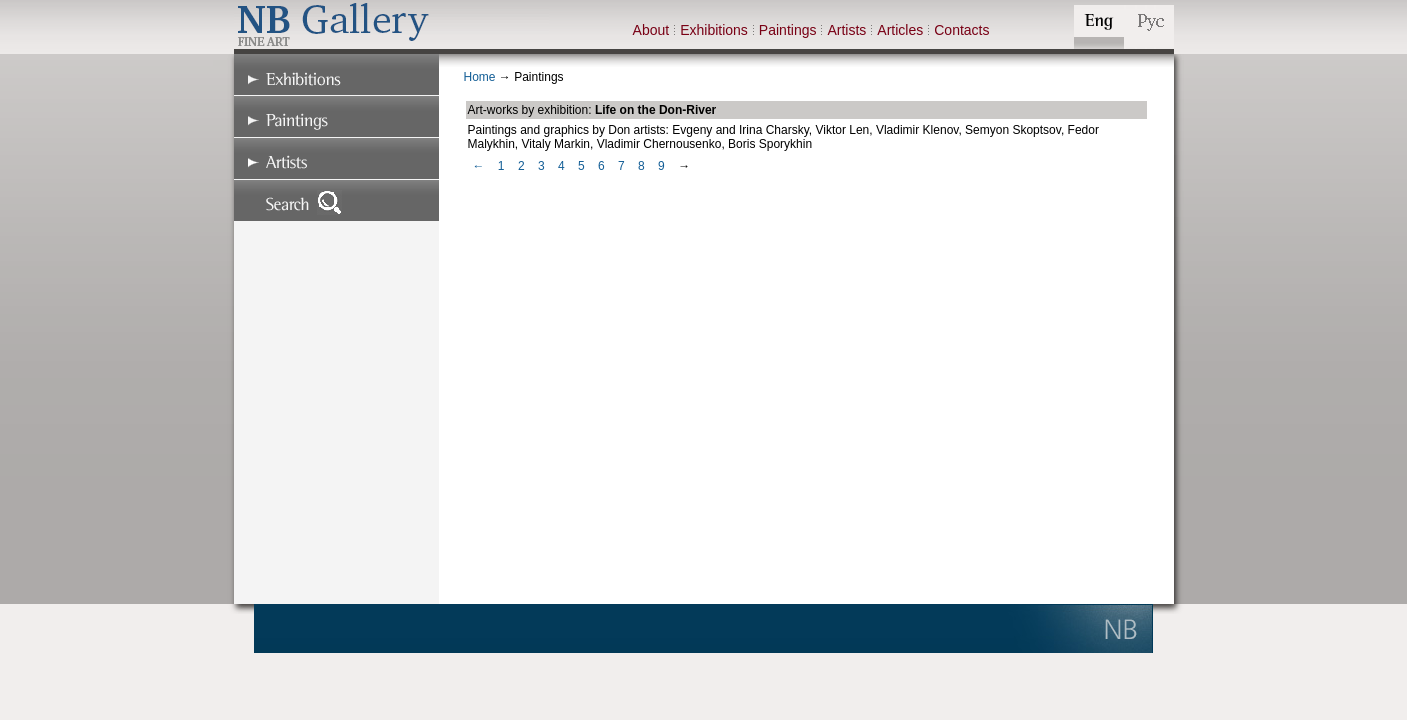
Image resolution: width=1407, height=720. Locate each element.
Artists (846, 30)
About (651, 30)
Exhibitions (714, 30)
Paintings (788, 30)
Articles (900, 30)
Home (480, 77)
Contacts (961, 30)
